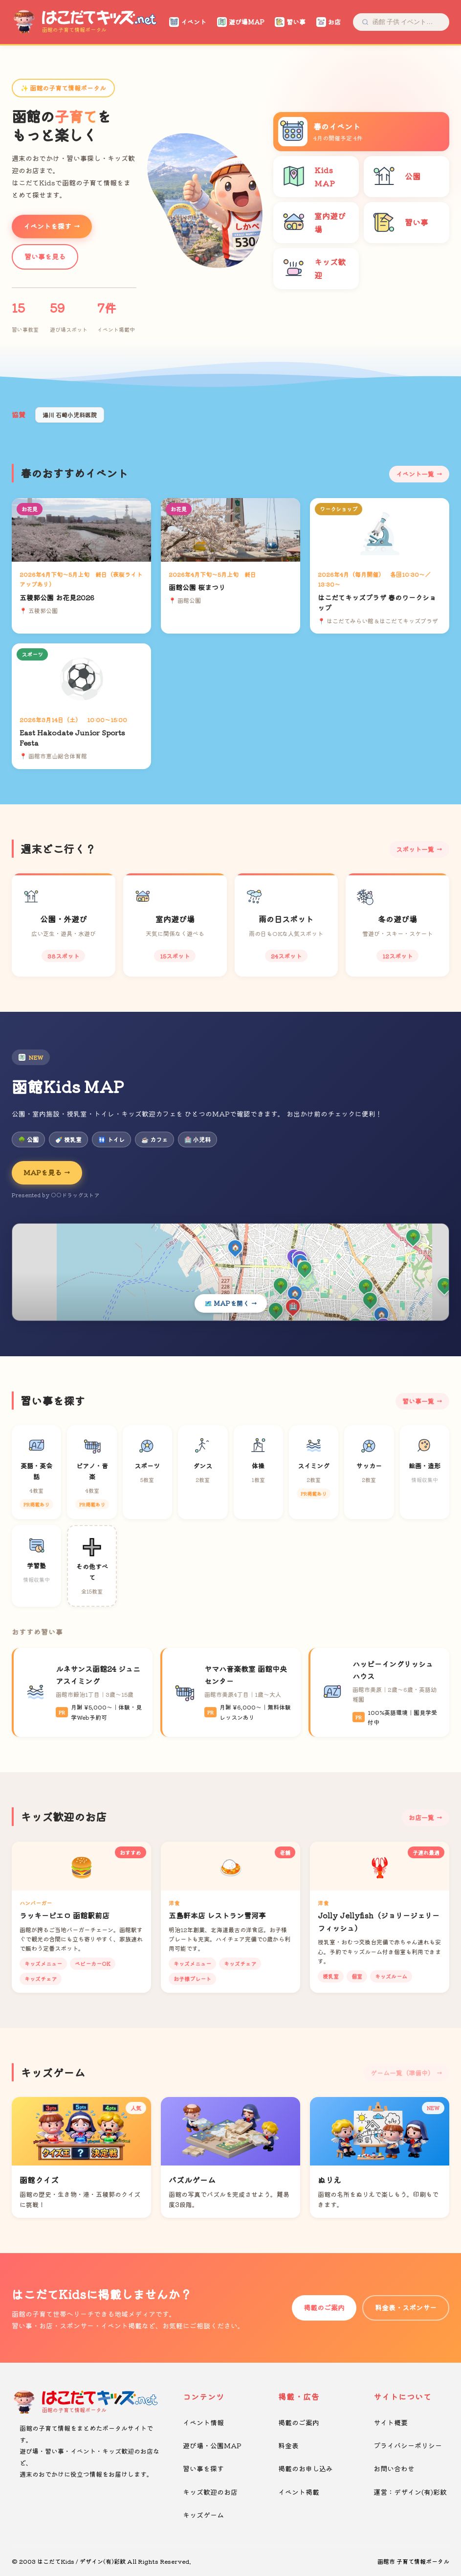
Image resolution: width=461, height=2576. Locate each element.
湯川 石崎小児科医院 (70, 414)
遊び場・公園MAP (212, 2445)
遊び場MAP (240, 22)
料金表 (288, 2445)
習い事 (290, 22)
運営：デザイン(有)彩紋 (410, 2492)
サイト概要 (390, 2422)
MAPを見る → (46, 1172)
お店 (328, 22)
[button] (197, 259)
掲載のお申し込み (305, 2468)
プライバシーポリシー (407, 2445)
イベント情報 (203, 2422)
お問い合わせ (394, 2468)
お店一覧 (421, 1817)
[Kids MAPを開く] (230, 1272)
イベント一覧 (415, 474)
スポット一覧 (415, 849)
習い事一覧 (418, 1401)
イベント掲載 (298, 2492)
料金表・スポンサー (406, 2307)
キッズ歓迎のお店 (210, 2492)
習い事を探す (203, 2468)
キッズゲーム (203, 2515)
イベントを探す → (51, 226)
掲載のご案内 (324, 2307)
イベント (187, 22)
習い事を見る (45, 256)
